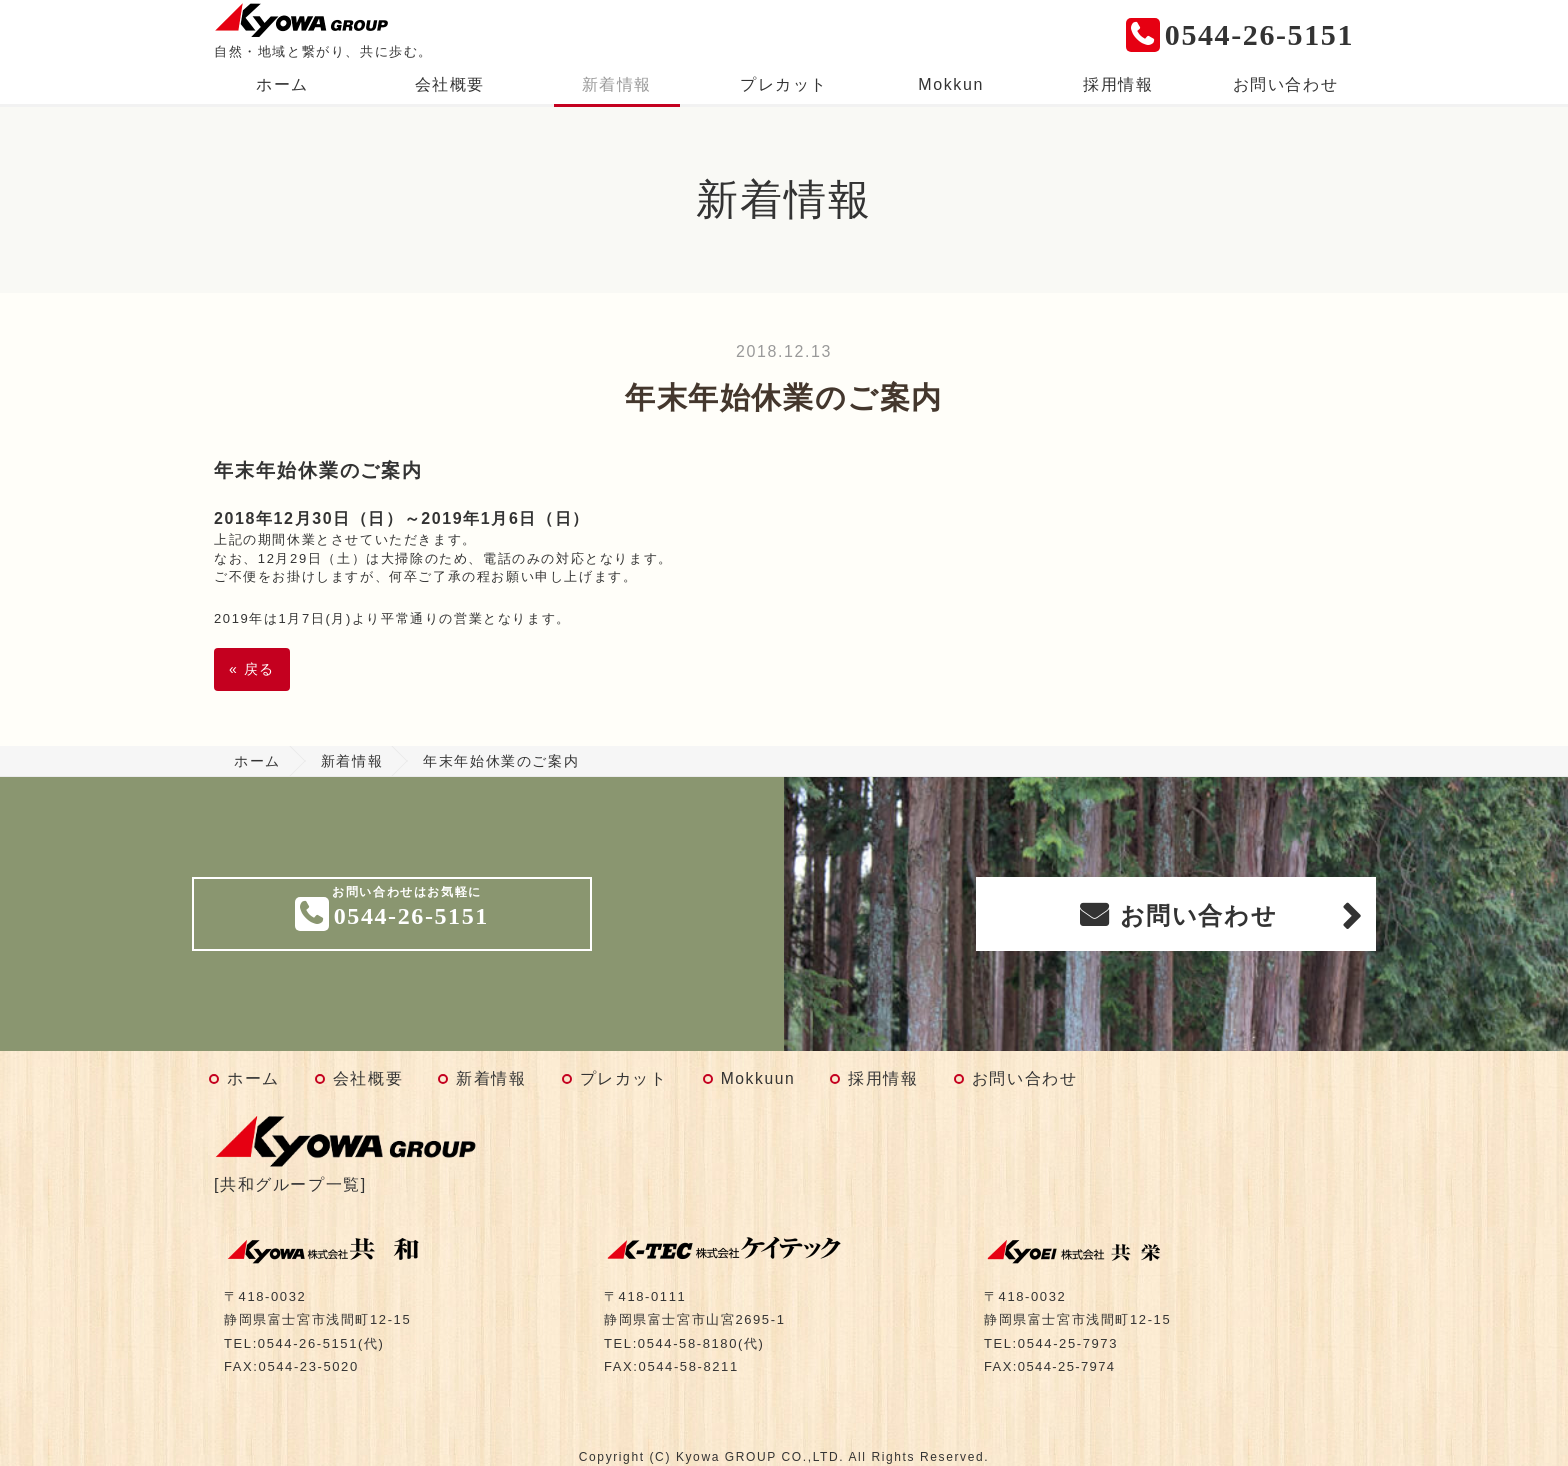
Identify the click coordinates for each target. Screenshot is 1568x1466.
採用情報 (1118, 84)
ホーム (282, 84)
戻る (252, 669)
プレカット (784, 84)
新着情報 (617, 84)
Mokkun (951, 84)
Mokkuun (758, 1078)
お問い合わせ (1286, 84)
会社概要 (450, 84)
